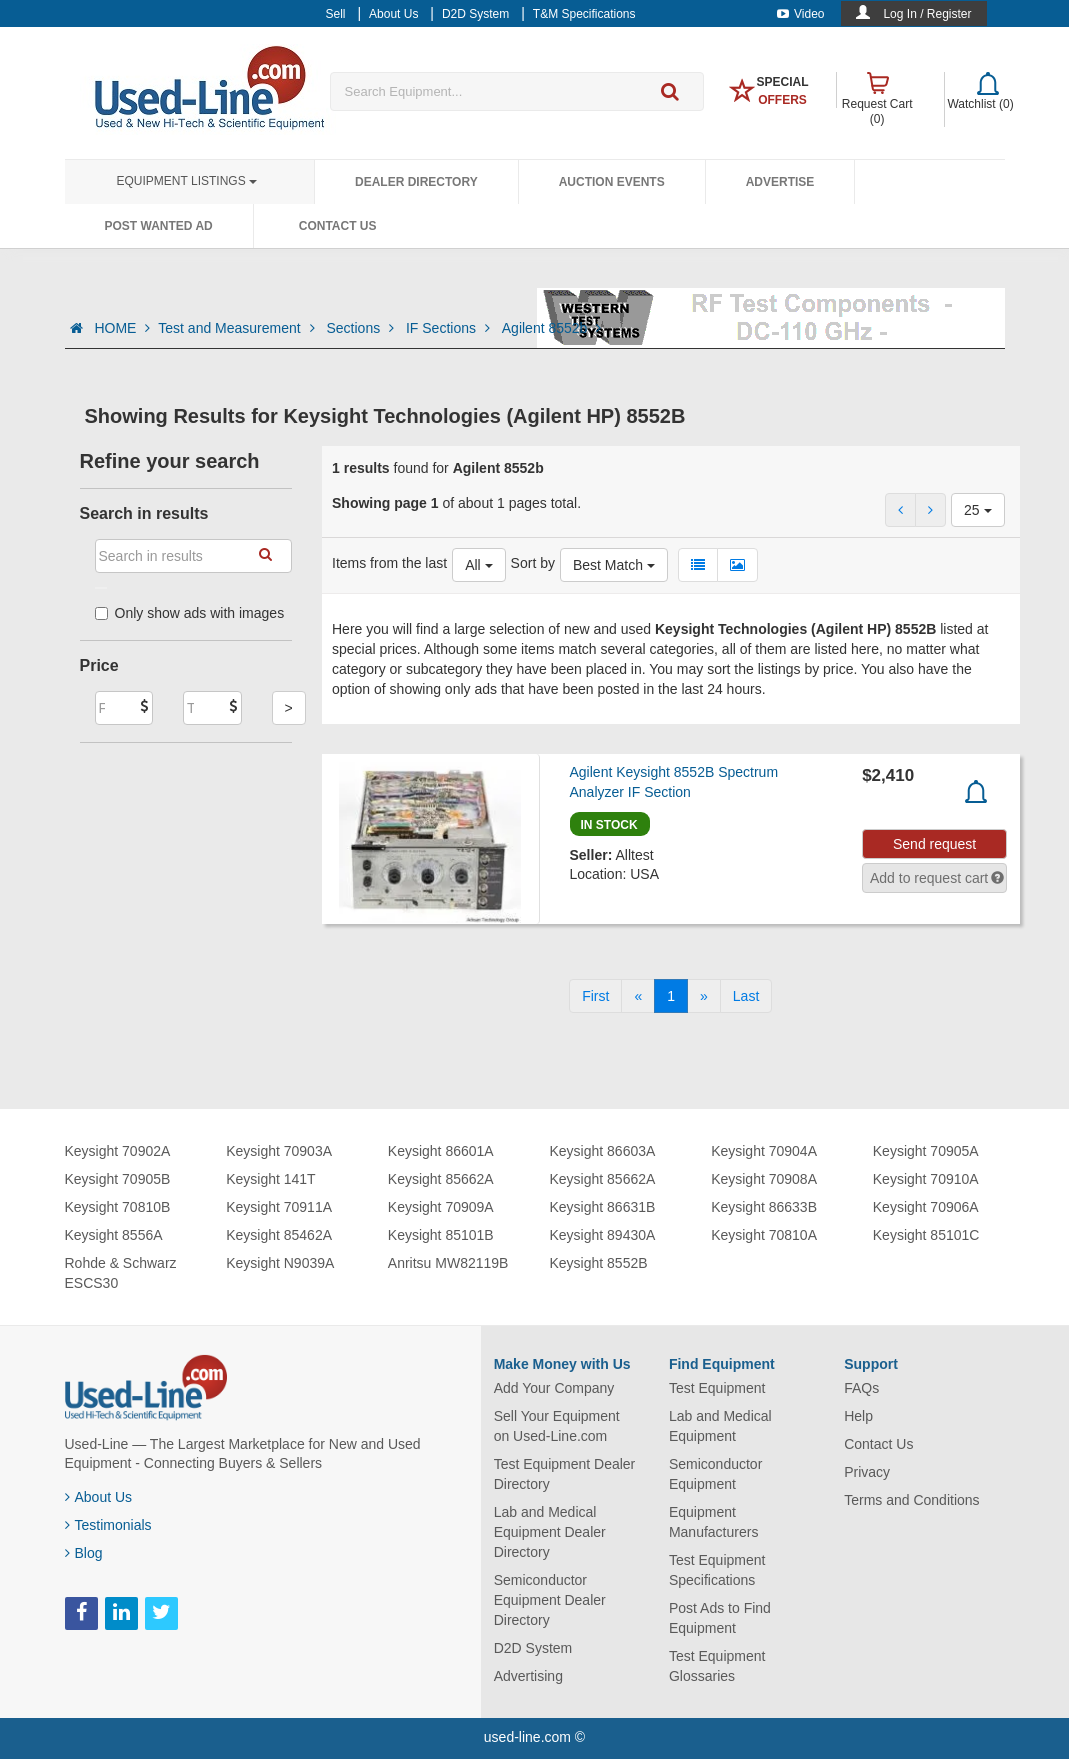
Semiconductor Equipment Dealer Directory (550, 1600)
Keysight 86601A (441, 1151)
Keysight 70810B (118, 1207)
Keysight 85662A (441, 1179)
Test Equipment (717, 1388)
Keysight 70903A (279, 1151)
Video (800, 14)
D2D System (533, 1648)
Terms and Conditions (911, 1500)
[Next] (704, 996)
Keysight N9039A (280, 1263)
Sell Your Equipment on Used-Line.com (557, 1426)
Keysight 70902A (118, 1151)
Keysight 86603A (602, 1151)
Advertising (528, 1676)
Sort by (533, 563)
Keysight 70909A (441, 1207)
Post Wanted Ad (159, 226)
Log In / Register (927, 14)
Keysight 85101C (926, 1235)
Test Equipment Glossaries (717, 1666)
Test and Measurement (238, 328)
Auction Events (612, 182)
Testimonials (108, 1525)
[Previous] (638, 996)
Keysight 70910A (926, 1179)
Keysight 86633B (764, 1207)
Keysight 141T (271, 1179)
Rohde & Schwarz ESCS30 (121, 1273)
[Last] (746, 996)
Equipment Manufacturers (713, 1522)
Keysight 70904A (764, 1151)
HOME (122, 328)
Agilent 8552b (552, 328)
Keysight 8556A (114, 1235)
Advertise (780, 182)
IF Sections (450, 328)
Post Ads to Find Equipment (720, 1618)
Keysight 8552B (598, 1263)
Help (858, 1416)
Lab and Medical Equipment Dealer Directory (550, 1532)
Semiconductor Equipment (715, 1474)
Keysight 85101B (441, 1235)
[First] (595, 996)
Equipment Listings (187, 181)
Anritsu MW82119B (448, 1263)
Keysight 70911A (279, 1207)
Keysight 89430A (602, 1235)
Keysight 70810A (764, 1235)
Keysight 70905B (118, 1179)
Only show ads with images (190, 613)
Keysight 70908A (764, 1179)
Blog (84, 1553)
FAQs (861, 1388)
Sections (361, 328)
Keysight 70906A (926, 1207)
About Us (99, 1497)
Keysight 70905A (926, 1151)
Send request (934, 844)
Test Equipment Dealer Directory (565, 1474)
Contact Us (338, 226)
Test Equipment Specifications (717, 1570)
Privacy (867, 1472)
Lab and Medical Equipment (720, 1426)
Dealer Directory (416, 182)
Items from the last (389, 563)
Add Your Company (554, 1388)
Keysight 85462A (279, 1235)
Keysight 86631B (602, 1207)
